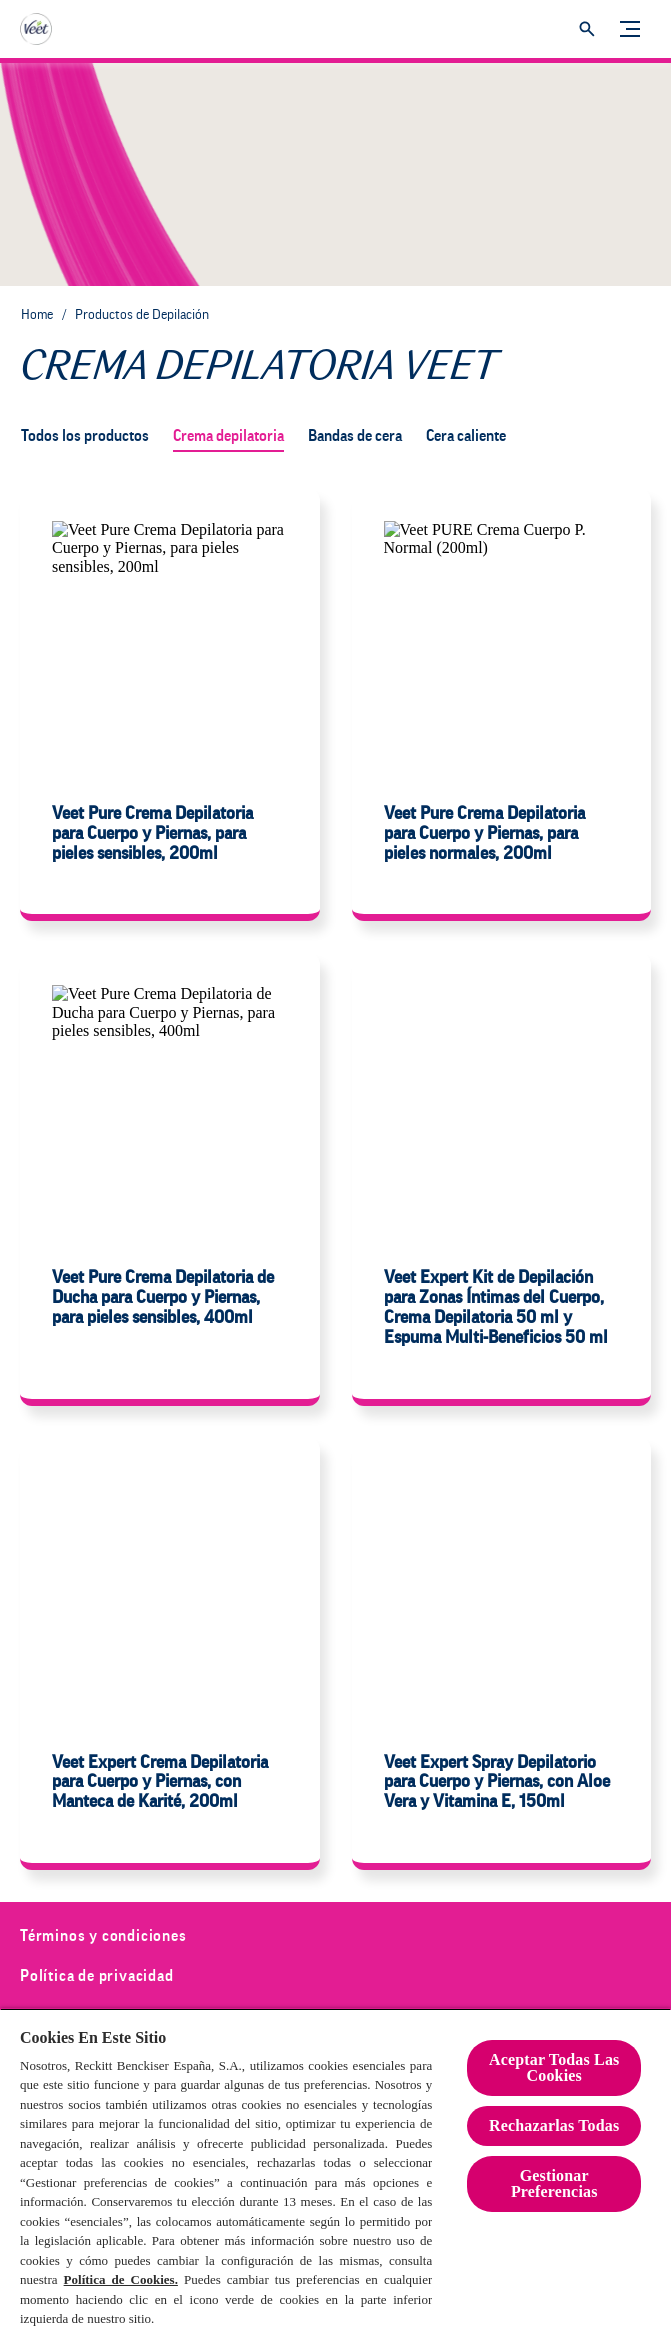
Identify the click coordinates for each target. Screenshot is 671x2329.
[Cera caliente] (466, 437)
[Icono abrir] (587, 29)
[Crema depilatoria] (228, 437)
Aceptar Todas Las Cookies (554, 2067)
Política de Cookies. (121, 2279)
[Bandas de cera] (355, 437)
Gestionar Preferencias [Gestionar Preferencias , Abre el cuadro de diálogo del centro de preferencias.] (554, 2183)
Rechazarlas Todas (554, 2125)
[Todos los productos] (85, 437)
